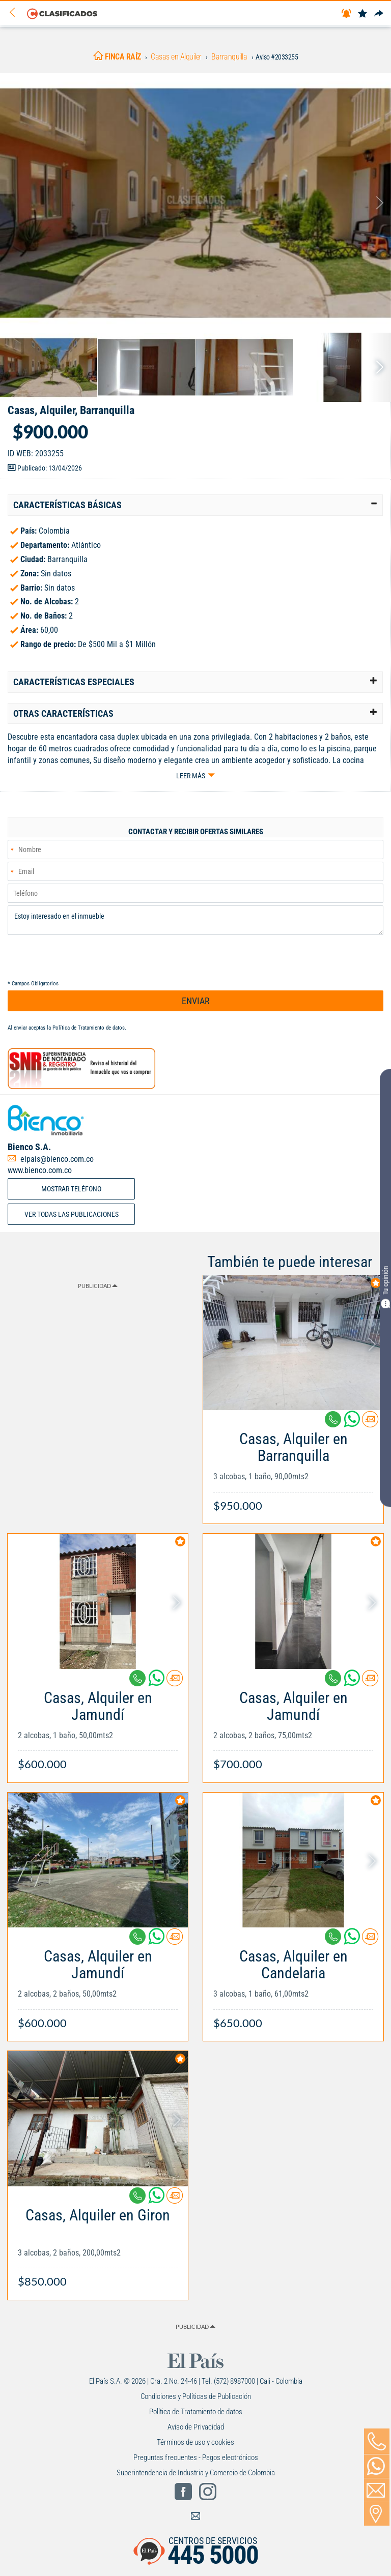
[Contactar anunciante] (370, 1423)
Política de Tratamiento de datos (88, 1027)
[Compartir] (379, 14)
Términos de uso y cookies (195, 2442)
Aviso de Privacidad (195, 2427)
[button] (195, 505)
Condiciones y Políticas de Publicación (196, 2396)
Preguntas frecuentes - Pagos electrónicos (195, 2457)
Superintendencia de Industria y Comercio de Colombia (196, 2472)
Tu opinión (385, 1287)
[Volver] (15, 13)
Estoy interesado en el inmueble (195, 920)
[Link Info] (293, 1467)
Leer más (190, 776)
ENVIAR (196, 1001)
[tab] (195, 505)
